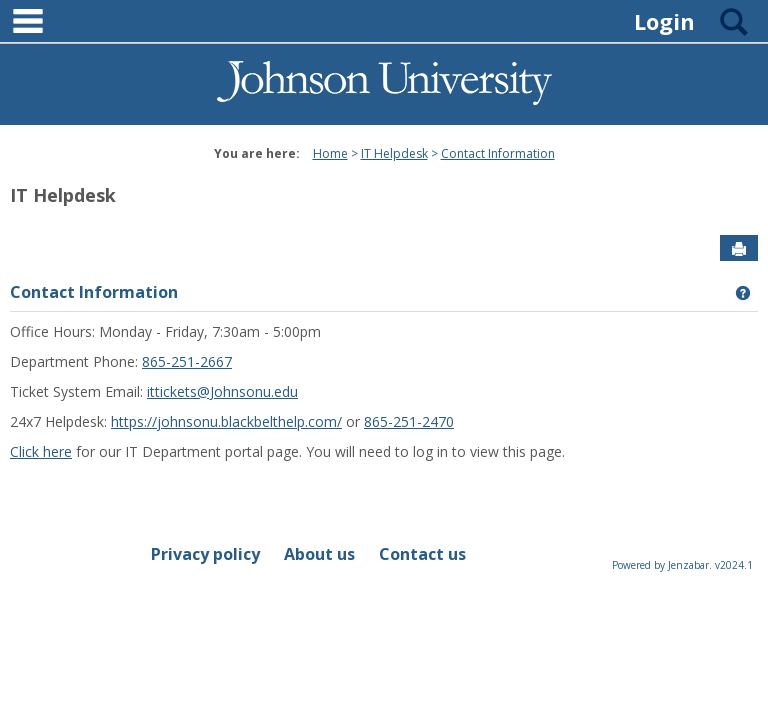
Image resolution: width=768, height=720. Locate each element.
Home (330, 153)
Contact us (422, 554)
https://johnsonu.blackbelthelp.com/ (226, 421)
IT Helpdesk (394, 153)
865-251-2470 (409, 421)
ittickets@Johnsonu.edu (222, 391)
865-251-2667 (187, 361)
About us (319, 554)
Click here (41, 451)
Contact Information (498, 153)
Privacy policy (205, 554)
